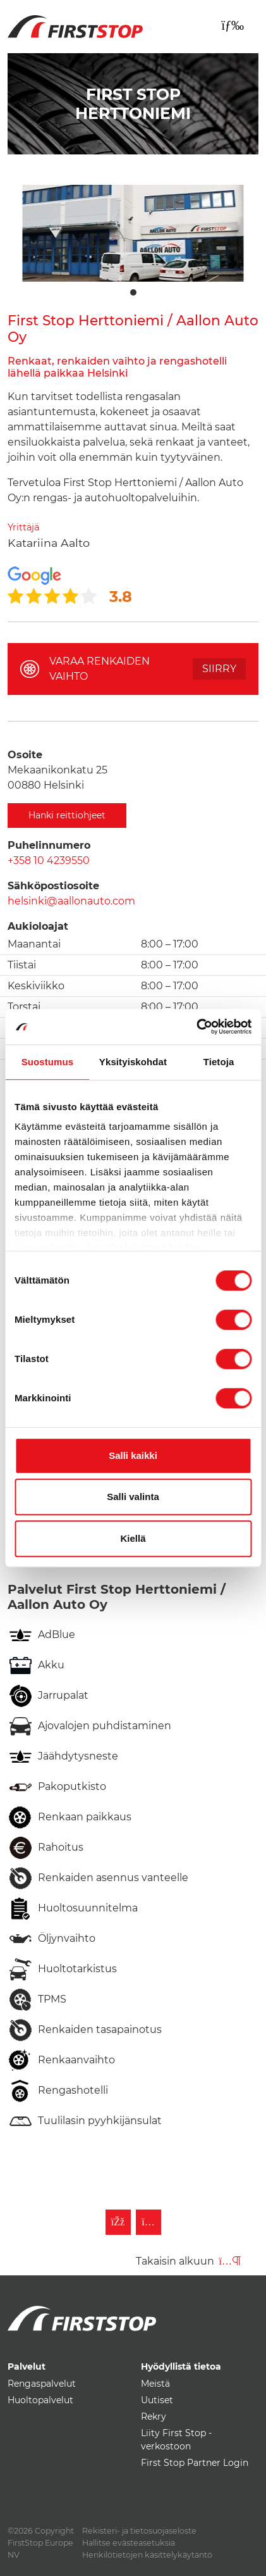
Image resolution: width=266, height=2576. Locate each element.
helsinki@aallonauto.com (71, 901)
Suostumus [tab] (47, 1061)
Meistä (155, 2383)
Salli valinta (133, 1496)
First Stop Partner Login (194, 2462)
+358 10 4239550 (49, 860)
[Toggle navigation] (232, 25)
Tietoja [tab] (218, 1061)
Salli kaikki (133, 1455)
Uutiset (157, 2400)
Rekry (153, 2416)
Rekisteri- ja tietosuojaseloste (139, 2530)
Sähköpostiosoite (53, 886)
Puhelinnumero (49, 845)
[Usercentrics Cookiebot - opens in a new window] (196, 1026)
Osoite (25, 755)
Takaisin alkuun (188, 2261)
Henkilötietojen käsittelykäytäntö (147, 2555)
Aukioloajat (38, 926)
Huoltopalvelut (40, 2400)
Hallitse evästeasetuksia (128, 2543)
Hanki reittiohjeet (67, 815)
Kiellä (132, 1538)
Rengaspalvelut (42, 2383)
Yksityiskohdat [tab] (133, 1061)
